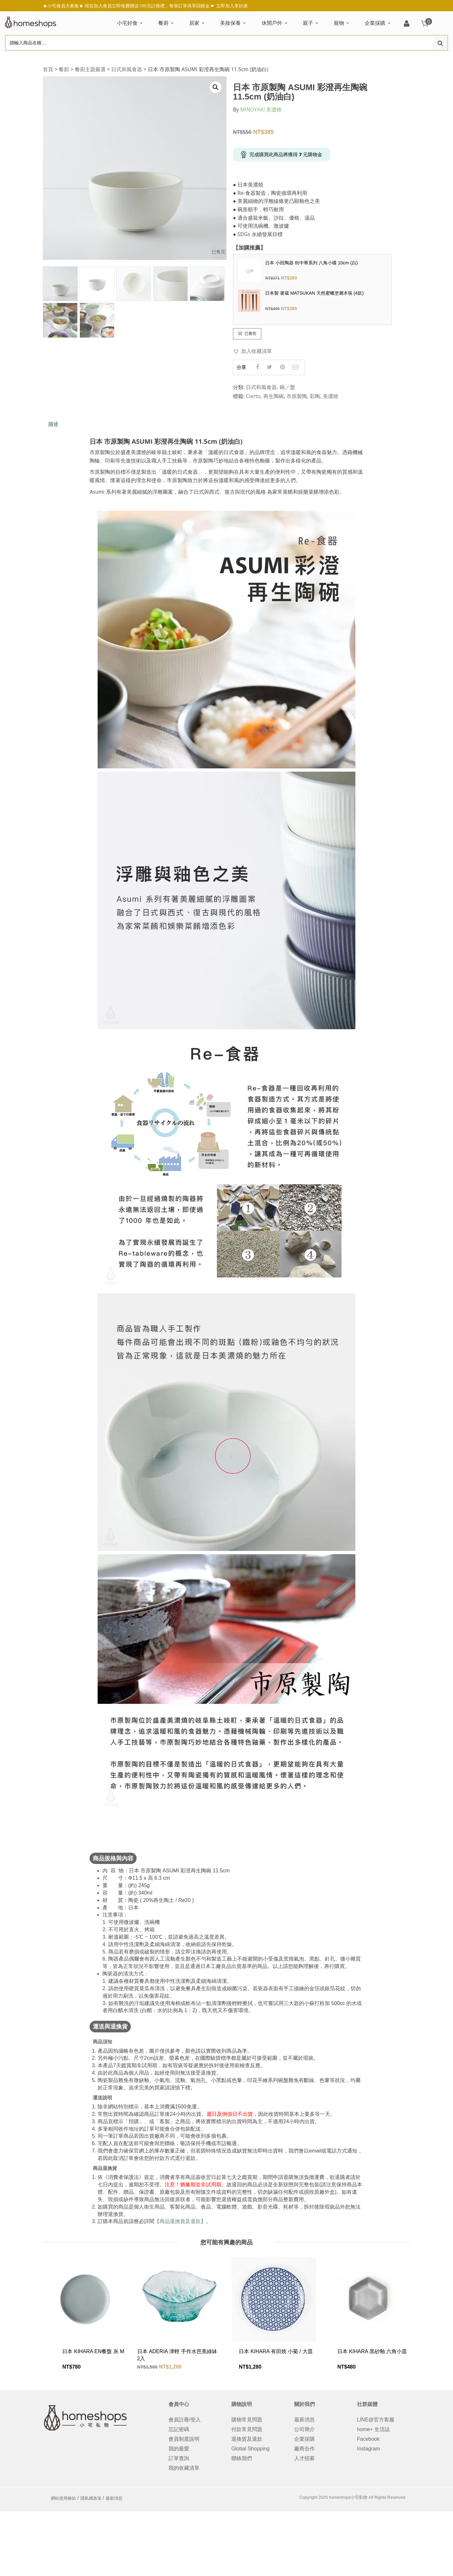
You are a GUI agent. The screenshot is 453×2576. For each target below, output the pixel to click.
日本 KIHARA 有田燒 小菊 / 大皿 (276, 2351)
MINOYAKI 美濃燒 (261, 109)
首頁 (48, 69)
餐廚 (163, 22)
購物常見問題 (246, 2419)
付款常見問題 (246, 2429)
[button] (252, 351)
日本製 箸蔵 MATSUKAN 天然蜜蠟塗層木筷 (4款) (314, 293)
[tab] (53, 425)
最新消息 (304, 2419)
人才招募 (304, 2458)
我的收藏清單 (184, 2468)
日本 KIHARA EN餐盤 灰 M (93, 2351)
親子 (308, 22)
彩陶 (315, 396)
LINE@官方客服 (375, 2419)
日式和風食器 (126, 69)
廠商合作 (304, 2448)
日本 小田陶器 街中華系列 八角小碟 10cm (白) (311, 262)
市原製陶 (296, 396)
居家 (194, 22)
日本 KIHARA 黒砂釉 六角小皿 (372, 2351)
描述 (53, 424)
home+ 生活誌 (373, 2429)
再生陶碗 (273, 396)
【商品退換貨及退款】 (180, 2221)
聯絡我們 (241, 2458)
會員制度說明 (184, 2439)
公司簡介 (304, 2429)
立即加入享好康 (232, 6)
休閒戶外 (272, 22)
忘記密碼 (179, 2429)
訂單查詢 (179, 2458)
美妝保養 (230, 22)
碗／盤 (287, 387)
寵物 (339, 22)
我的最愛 (179, 2448)
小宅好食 (127, 22)
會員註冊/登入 (185, 2419)
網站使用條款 (63, 2498)
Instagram (368, 2448)
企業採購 (375, 22)
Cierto (253, 396)
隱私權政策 (91, 2498)
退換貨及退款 (246, 2439)
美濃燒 (330, 396)
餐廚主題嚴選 (90, 69)
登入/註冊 (407, 24)
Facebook (368, 2439)
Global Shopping (250, 2448)
